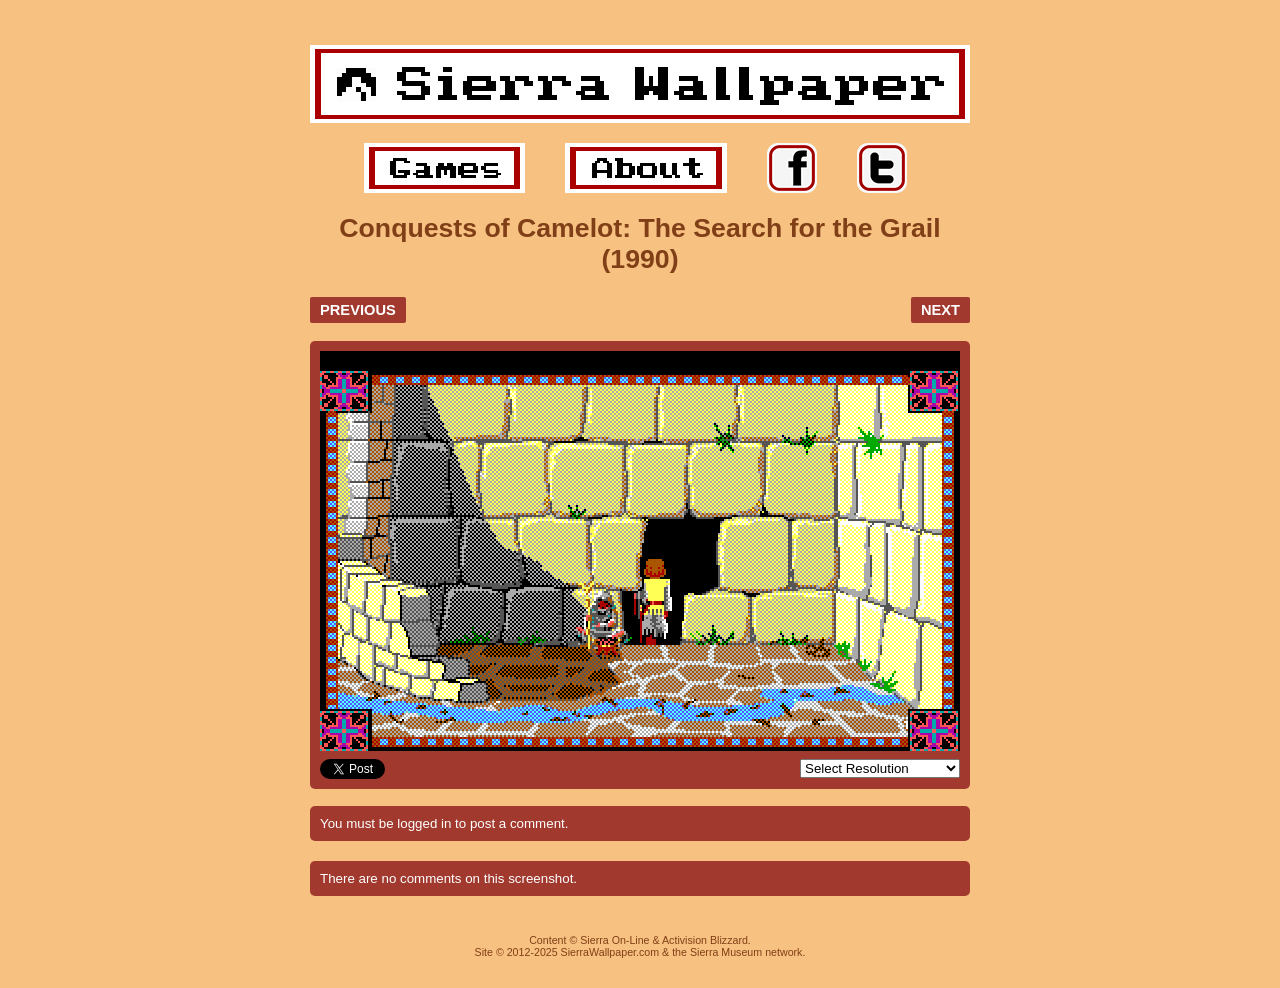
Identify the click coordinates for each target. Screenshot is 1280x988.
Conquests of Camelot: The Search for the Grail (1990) (639, 243)
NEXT (940, 310)
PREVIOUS (358, 310)
